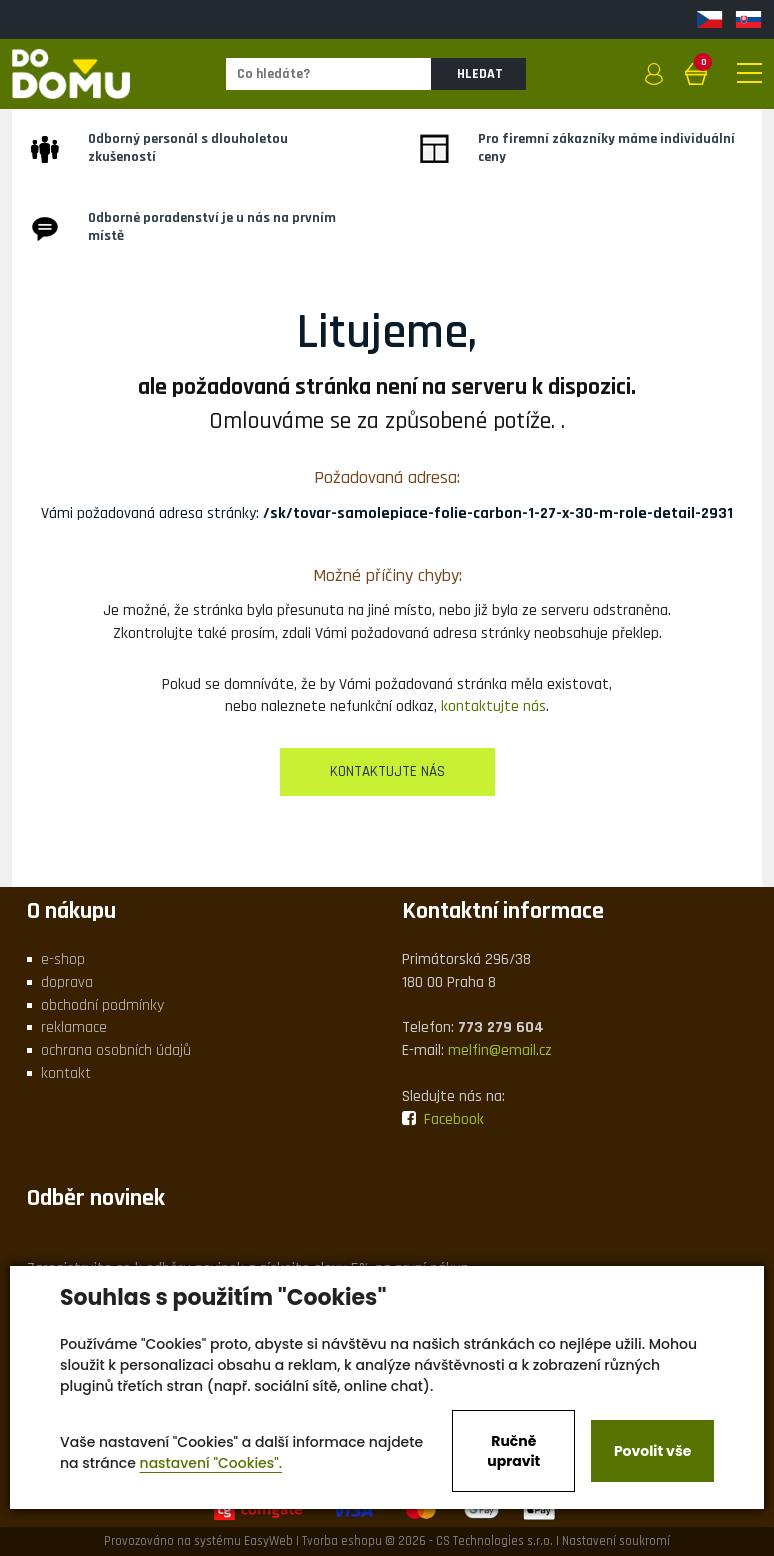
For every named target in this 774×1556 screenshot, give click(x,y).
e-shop (63, 959)
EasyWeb (268, 1541)
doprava (67, 982)
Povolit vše (652, 1451)
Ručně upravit (513, 1451)
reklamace (74, 1027)
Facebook (443, 1119)
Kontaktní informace (503, 911)
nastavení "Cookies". (211, 1463)
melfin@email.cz (500, 1050)
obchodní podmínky (102, 1005)
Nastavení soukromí (616, 1541)
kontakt (66, 1073)
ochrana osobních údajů (116, 1050)
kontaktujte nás (493, 706)
